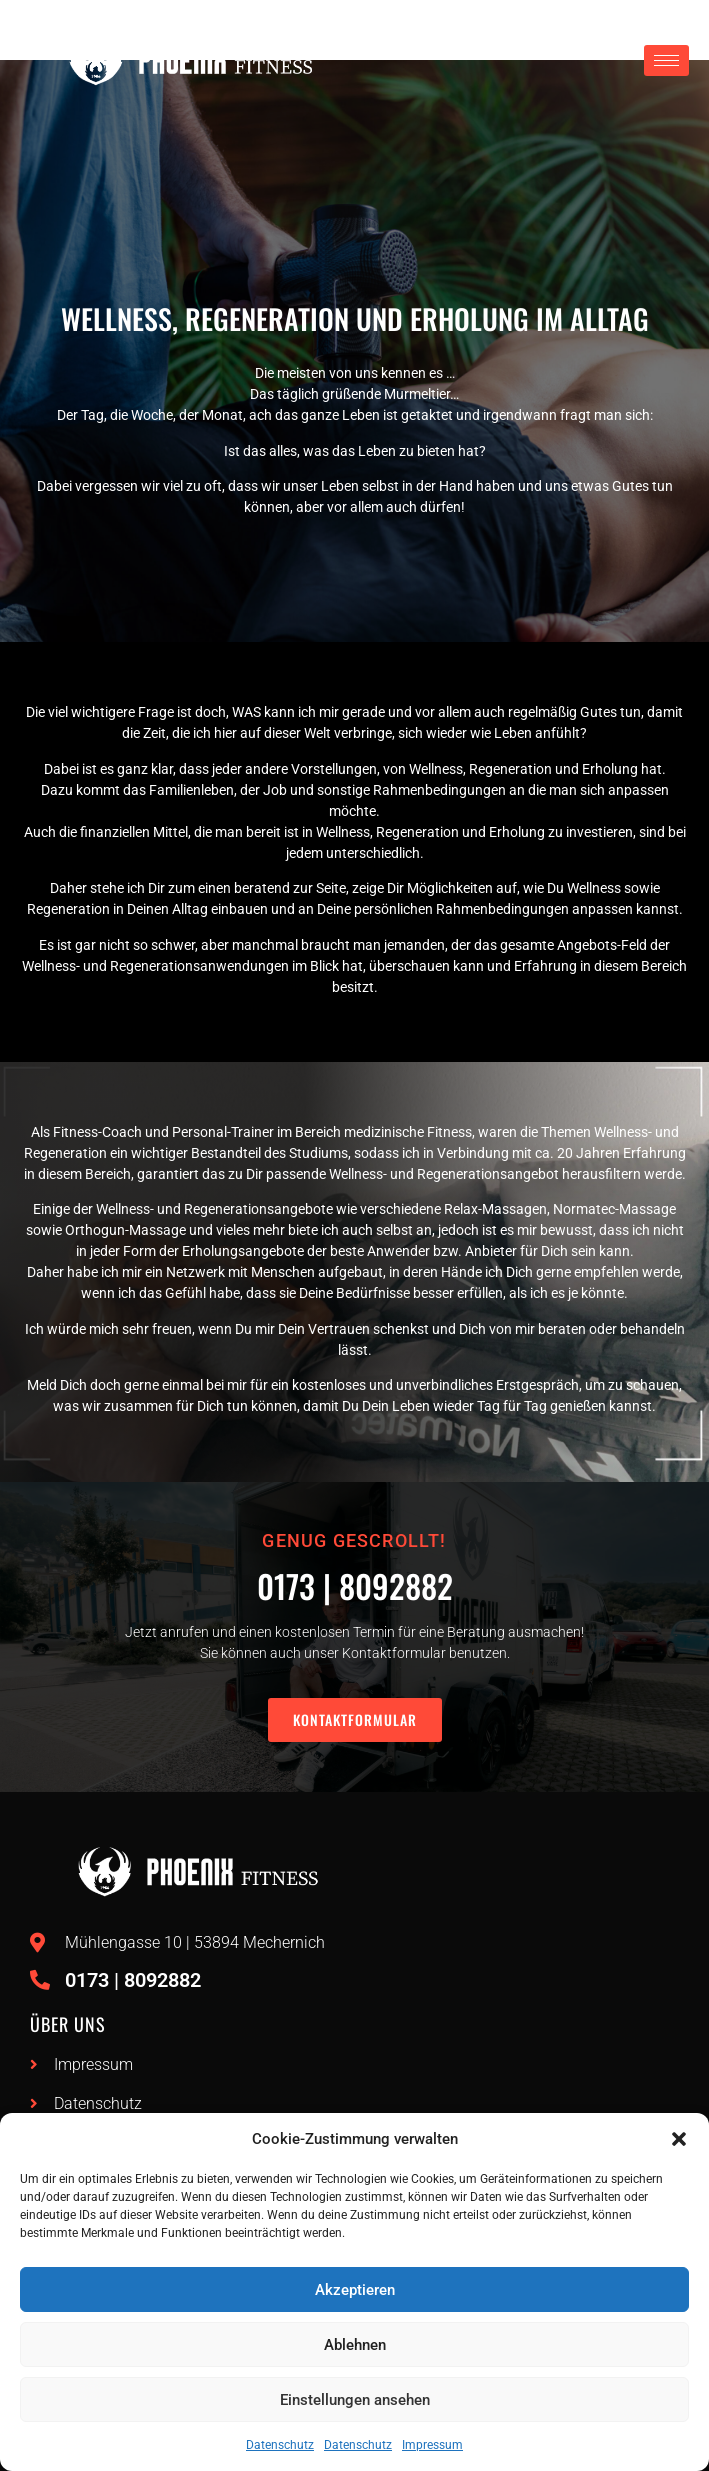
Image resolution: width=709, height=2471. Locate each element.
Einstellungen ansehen (355, 2400)
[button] (679, 2139)
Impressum (432, 2445)
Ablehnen (355, 2345)
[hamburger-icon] (666, 60)
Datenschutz (280, 2445)
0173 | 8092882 (355, 1585)
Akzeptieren (355, 2290)
